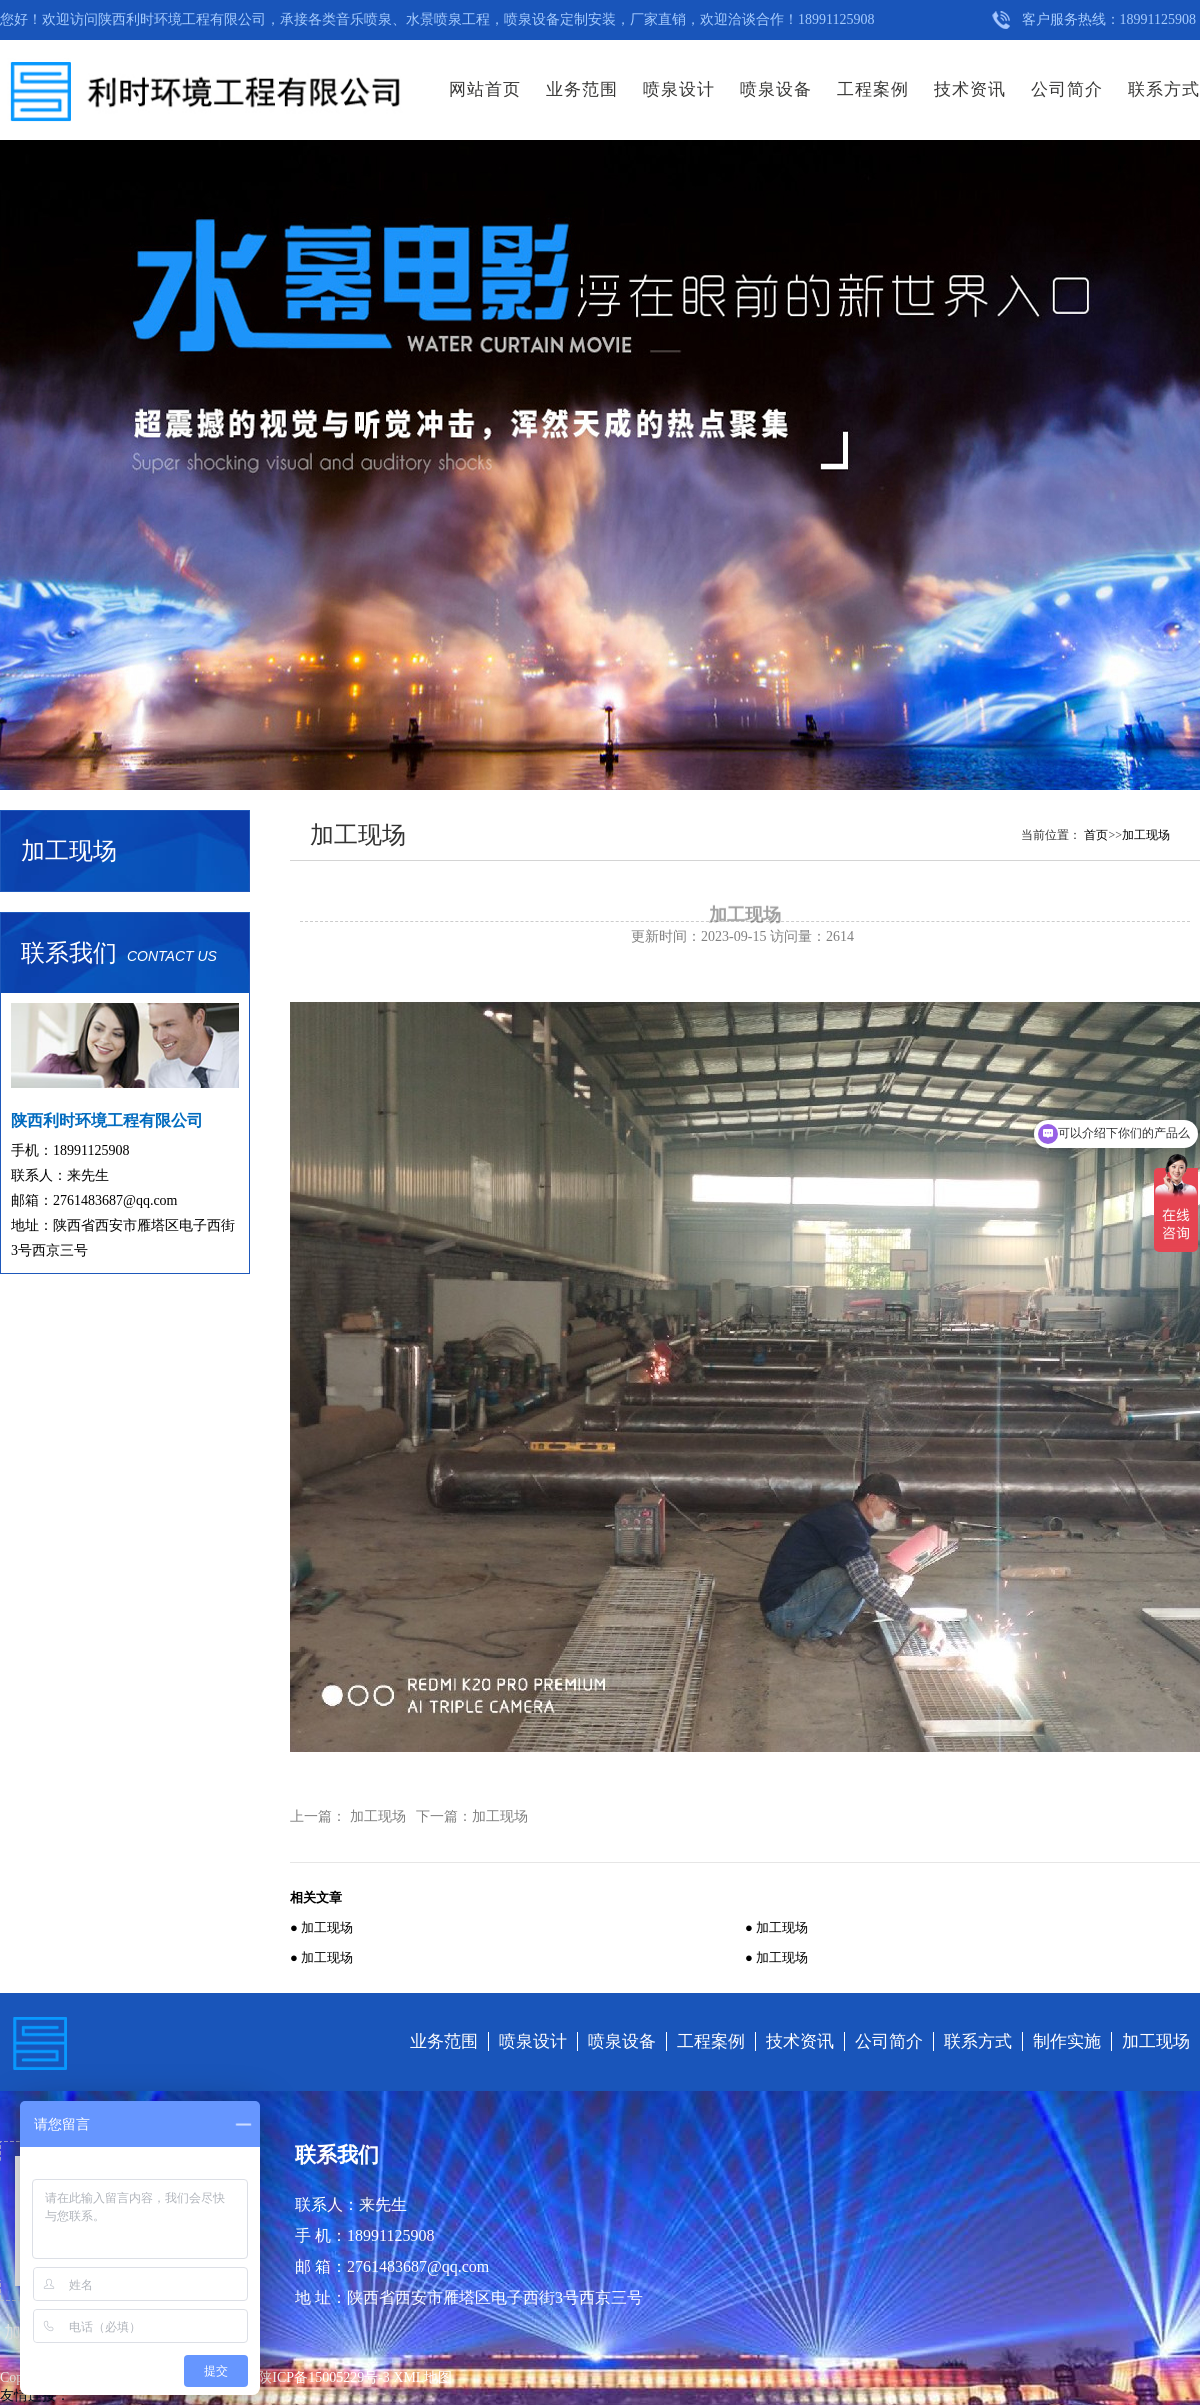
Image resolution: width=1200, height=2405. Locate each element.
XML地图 (422, 2377)
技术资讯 (970, 89)
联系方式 (1164, 89)
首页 (1096, 835)
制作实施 (1067, 2041)
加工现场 (1146, 835)
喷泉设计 (679, 89)
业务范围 (582, 89)
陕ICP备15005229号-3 (325, 2377)
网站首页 (485, 89)
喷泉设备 (776, 89)
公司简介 (1067, 89)
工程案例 (873, 89)
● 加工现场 (321, 1927)
